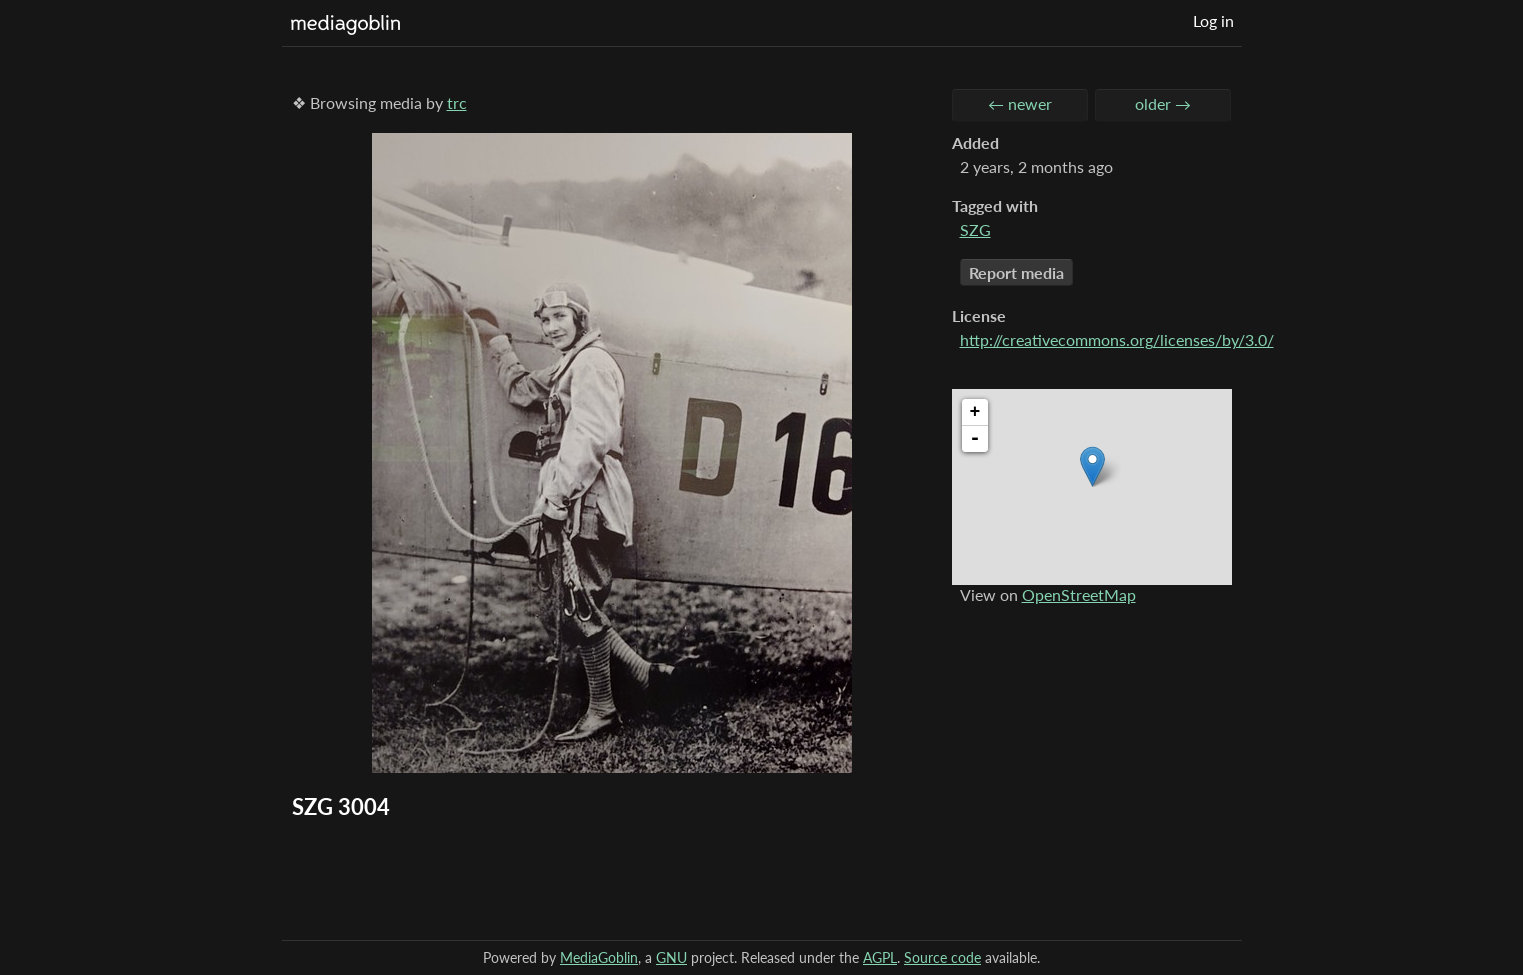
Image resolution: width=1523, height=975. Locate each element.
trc (457, 102)
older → (1163, 103)
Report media (1016, 272)
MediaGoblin (599, 957)
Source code (942, 957)
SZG (975, 229)
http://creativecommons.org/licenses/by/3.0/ (1117, 339)
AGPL (880, 957)
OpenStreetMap (1079, 594)
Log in (1213, 20)
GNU (671, 957)
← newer (1020, 103)
